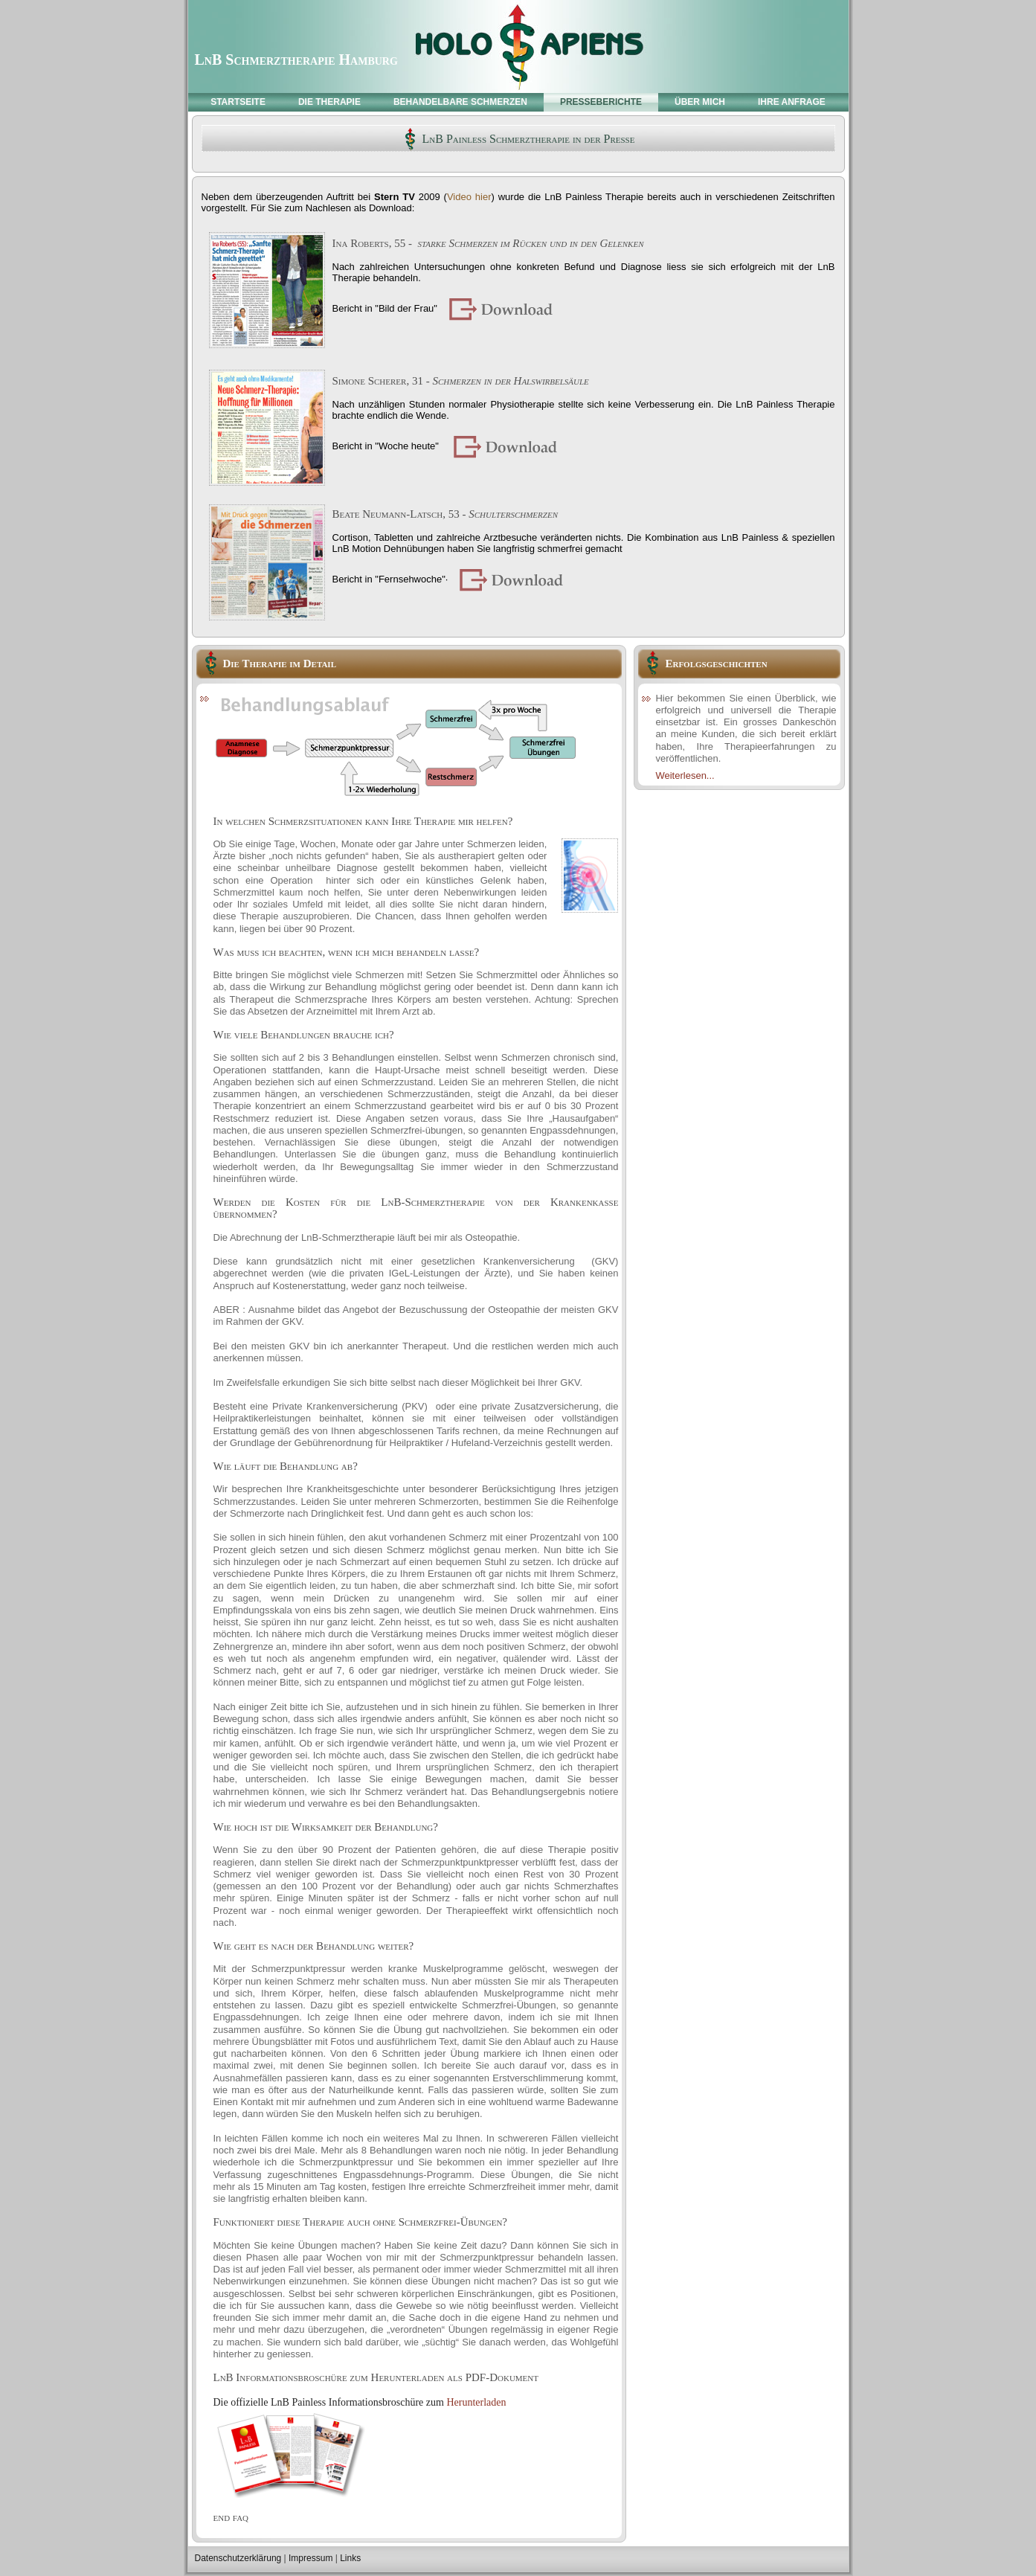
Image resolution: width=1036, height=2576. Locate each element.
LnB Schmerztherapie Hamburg (296, 59)
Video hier (469, 196)
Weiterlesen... (684, 775)
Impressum (310, 2558)
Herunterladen (476, 2402)
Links (350, 2558)
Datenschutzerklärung (238, 2558)
